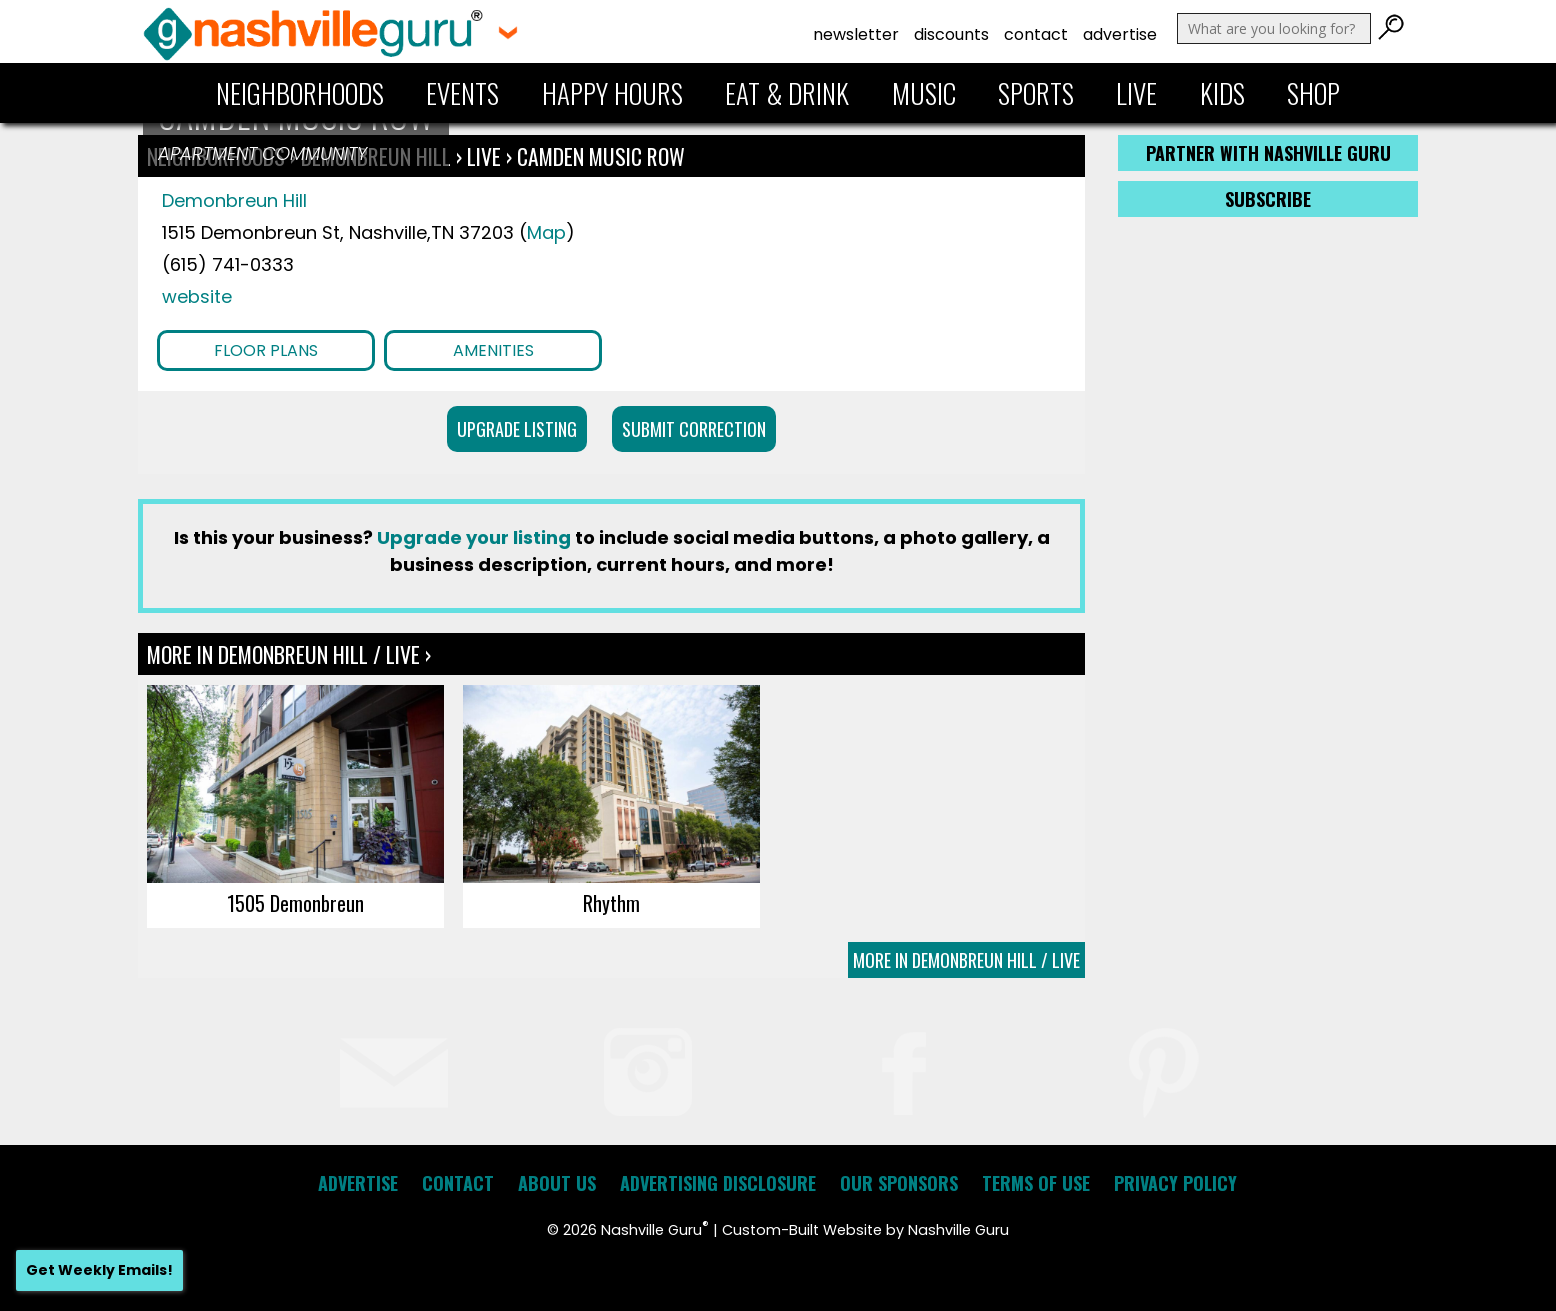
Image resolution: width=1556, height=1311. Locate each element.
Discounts (951, 34)
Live (1136, 93)
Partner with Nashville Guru (1268, 153)
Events (462, 93)
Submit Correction (694, 429)
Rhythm (611, 903)
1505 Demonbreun (295, 903)
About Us (557, 1183)
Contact (1036, 34)
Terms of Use (1036, 1183)
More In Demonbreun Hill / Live (966, 960)
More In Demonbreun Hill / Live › (289, 654)
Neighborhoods (300, 93)
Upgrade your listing (474, 537)
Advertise (1120, 34)
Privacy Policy (1175, 1183)
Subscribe (1268, 199)
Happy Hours (612, 93)
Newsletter (856, 34)
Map (546, 232)
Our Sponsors (899, 1183)
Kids (1222, 93)
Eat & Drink (787, 93)
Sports (1036, 93)
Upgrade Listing (517, 429)
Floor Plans (266, 350)
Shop (1313, 93)
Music (924, 93)
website (197, 296)
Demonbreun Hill (234, 200)
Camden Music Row (601, 156)
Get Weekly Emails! (99, 1270)
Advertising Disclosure (718, 1183)
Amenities (493, 350)
